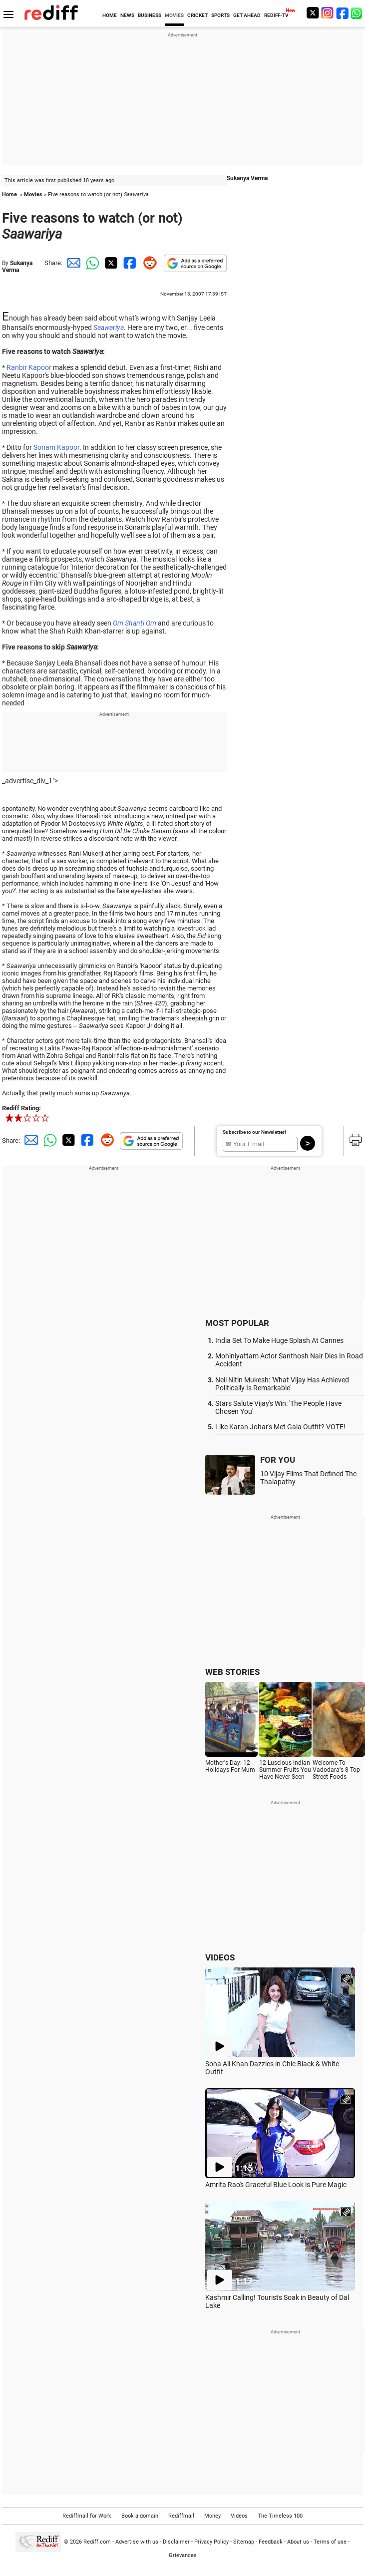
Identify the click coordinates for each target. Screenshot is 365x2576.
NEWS (127, 15)
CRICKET (197, 15)
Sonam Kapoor (56, 447)
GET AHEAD (247, 15)
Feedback (271, 2542)
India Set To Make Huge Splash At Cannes (279, 1340)
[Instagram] (327, 12)
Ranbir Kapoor (28, 367)
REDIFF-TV (276, 15)
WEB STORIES (232, 1672)
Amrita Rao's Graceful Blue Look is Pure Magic (276, 2185)
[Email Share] (71, 263)
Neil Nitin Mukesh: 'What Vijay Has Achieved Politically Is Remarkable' (282, 1384)
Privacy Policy (211, 2542)
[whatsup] (357, 12)
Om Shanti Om (134, 623)
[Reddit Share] (147, 263)
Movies (33, 194)
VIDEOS (220, 1957)
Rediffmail (181, 2516)
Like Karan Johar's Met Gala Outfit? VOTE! (280, 1427)
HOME (109, 15)
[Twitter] (312, 12)
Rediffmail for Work (86, 2516)
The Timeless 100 (280, 2516)
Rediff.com (97, 2542)
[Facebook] (342, 12)
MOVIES (174, 15)
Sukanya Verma (17, 267)
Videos (239, 2516)
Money (212, 2516)
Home (9, 194)
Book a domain (139, 2516)
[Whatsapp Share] (90, 263)
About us (298, 2542)
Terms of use (330, 2542)
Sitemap (243, 2542)
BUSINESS (149, 15)
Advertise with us (136, 2542)
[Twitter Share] (109, 263)
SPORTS (220, 15)
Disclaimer (176, 2542)
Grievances (183, 2555)
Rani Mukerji (85, 853)
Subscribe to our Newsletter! (254, 1132)
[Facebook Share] (128, 263)
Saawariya (108, 327)
